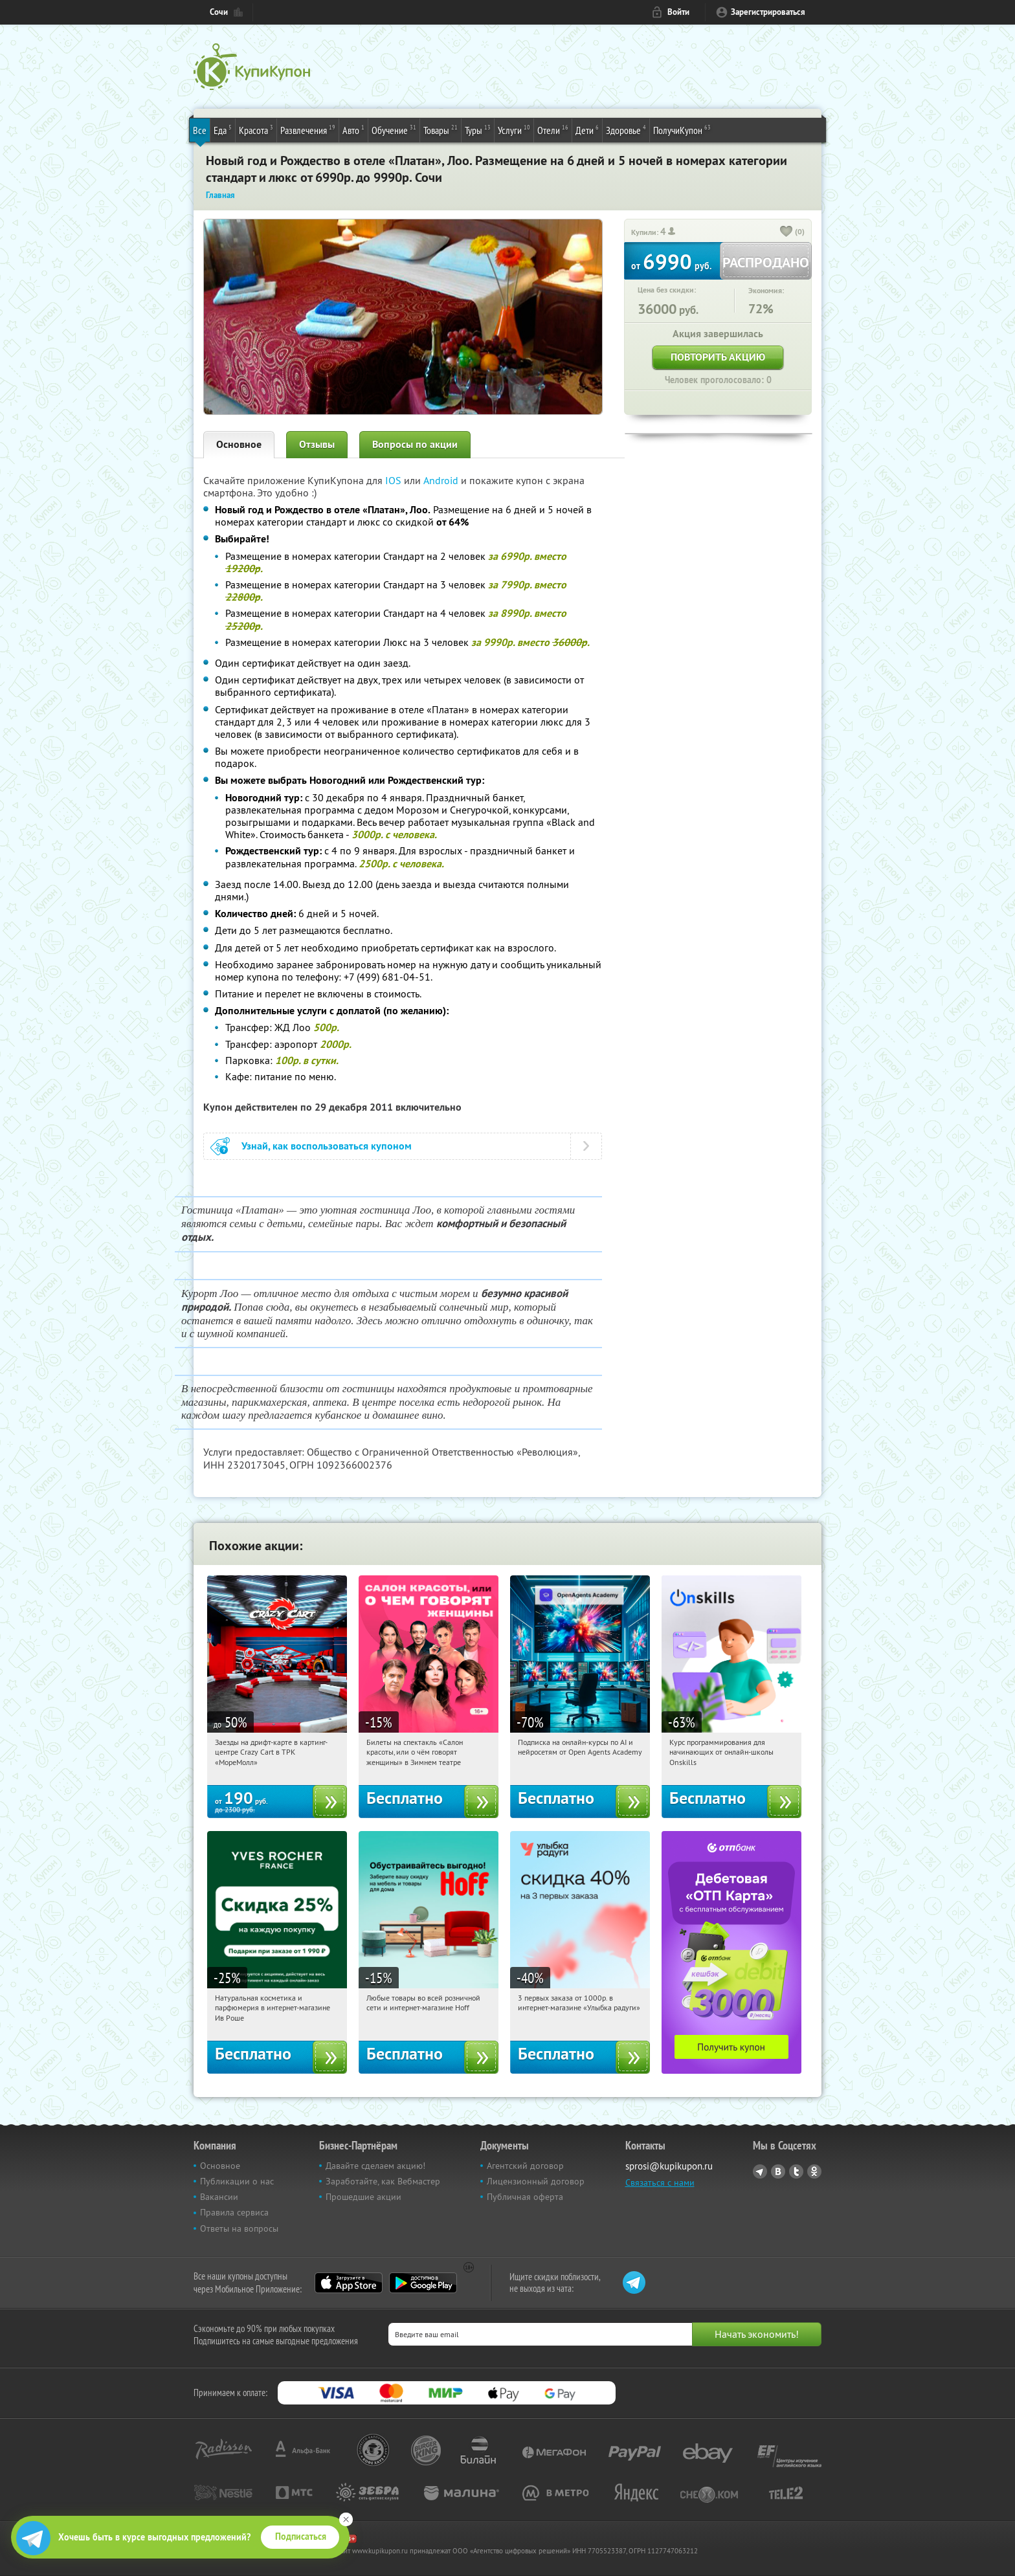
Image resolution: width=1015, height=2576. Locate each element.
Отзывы (317, 444)
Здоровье (626, 129)
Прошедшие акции (363, 2197)
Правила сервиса (234, 2212)
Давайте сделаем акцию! (375, 2165)
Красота (256, 129)
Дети (587, 129)
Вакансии (219, 2197)
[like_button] (786, 232)
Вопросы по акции (415, 444)
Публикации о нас (237, 2181)
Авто (353, 129)
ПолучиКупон (682, 129)
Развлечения (307, 129)
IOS (394, 480)
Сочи (219, 11)
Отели (552, 129)
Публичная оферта (525, 2197)
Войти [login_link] (678, 11)
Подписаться (300, 2536)
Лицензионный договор (536, 2181)
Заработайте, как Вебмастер (383, 2181)
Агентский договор (525, 2165)
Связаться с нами (660, 2182)
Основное (239, 444)
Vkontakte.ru (778, 2171)
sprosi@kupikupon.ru (669, 2166)
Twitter (796, 2171)
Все (199, 130)
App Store (349, 2282)
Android (442, 480)
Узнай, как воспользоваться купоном (326, 1146)
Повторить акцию (718, 357)
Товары (440, 129)
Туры (478, 129)
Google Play (423, 2282)
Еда (223, 129)
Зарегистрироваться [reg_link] (768, 11)
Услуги (514, 129)
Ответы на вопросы (239, 2228)
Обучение (394, 129)
